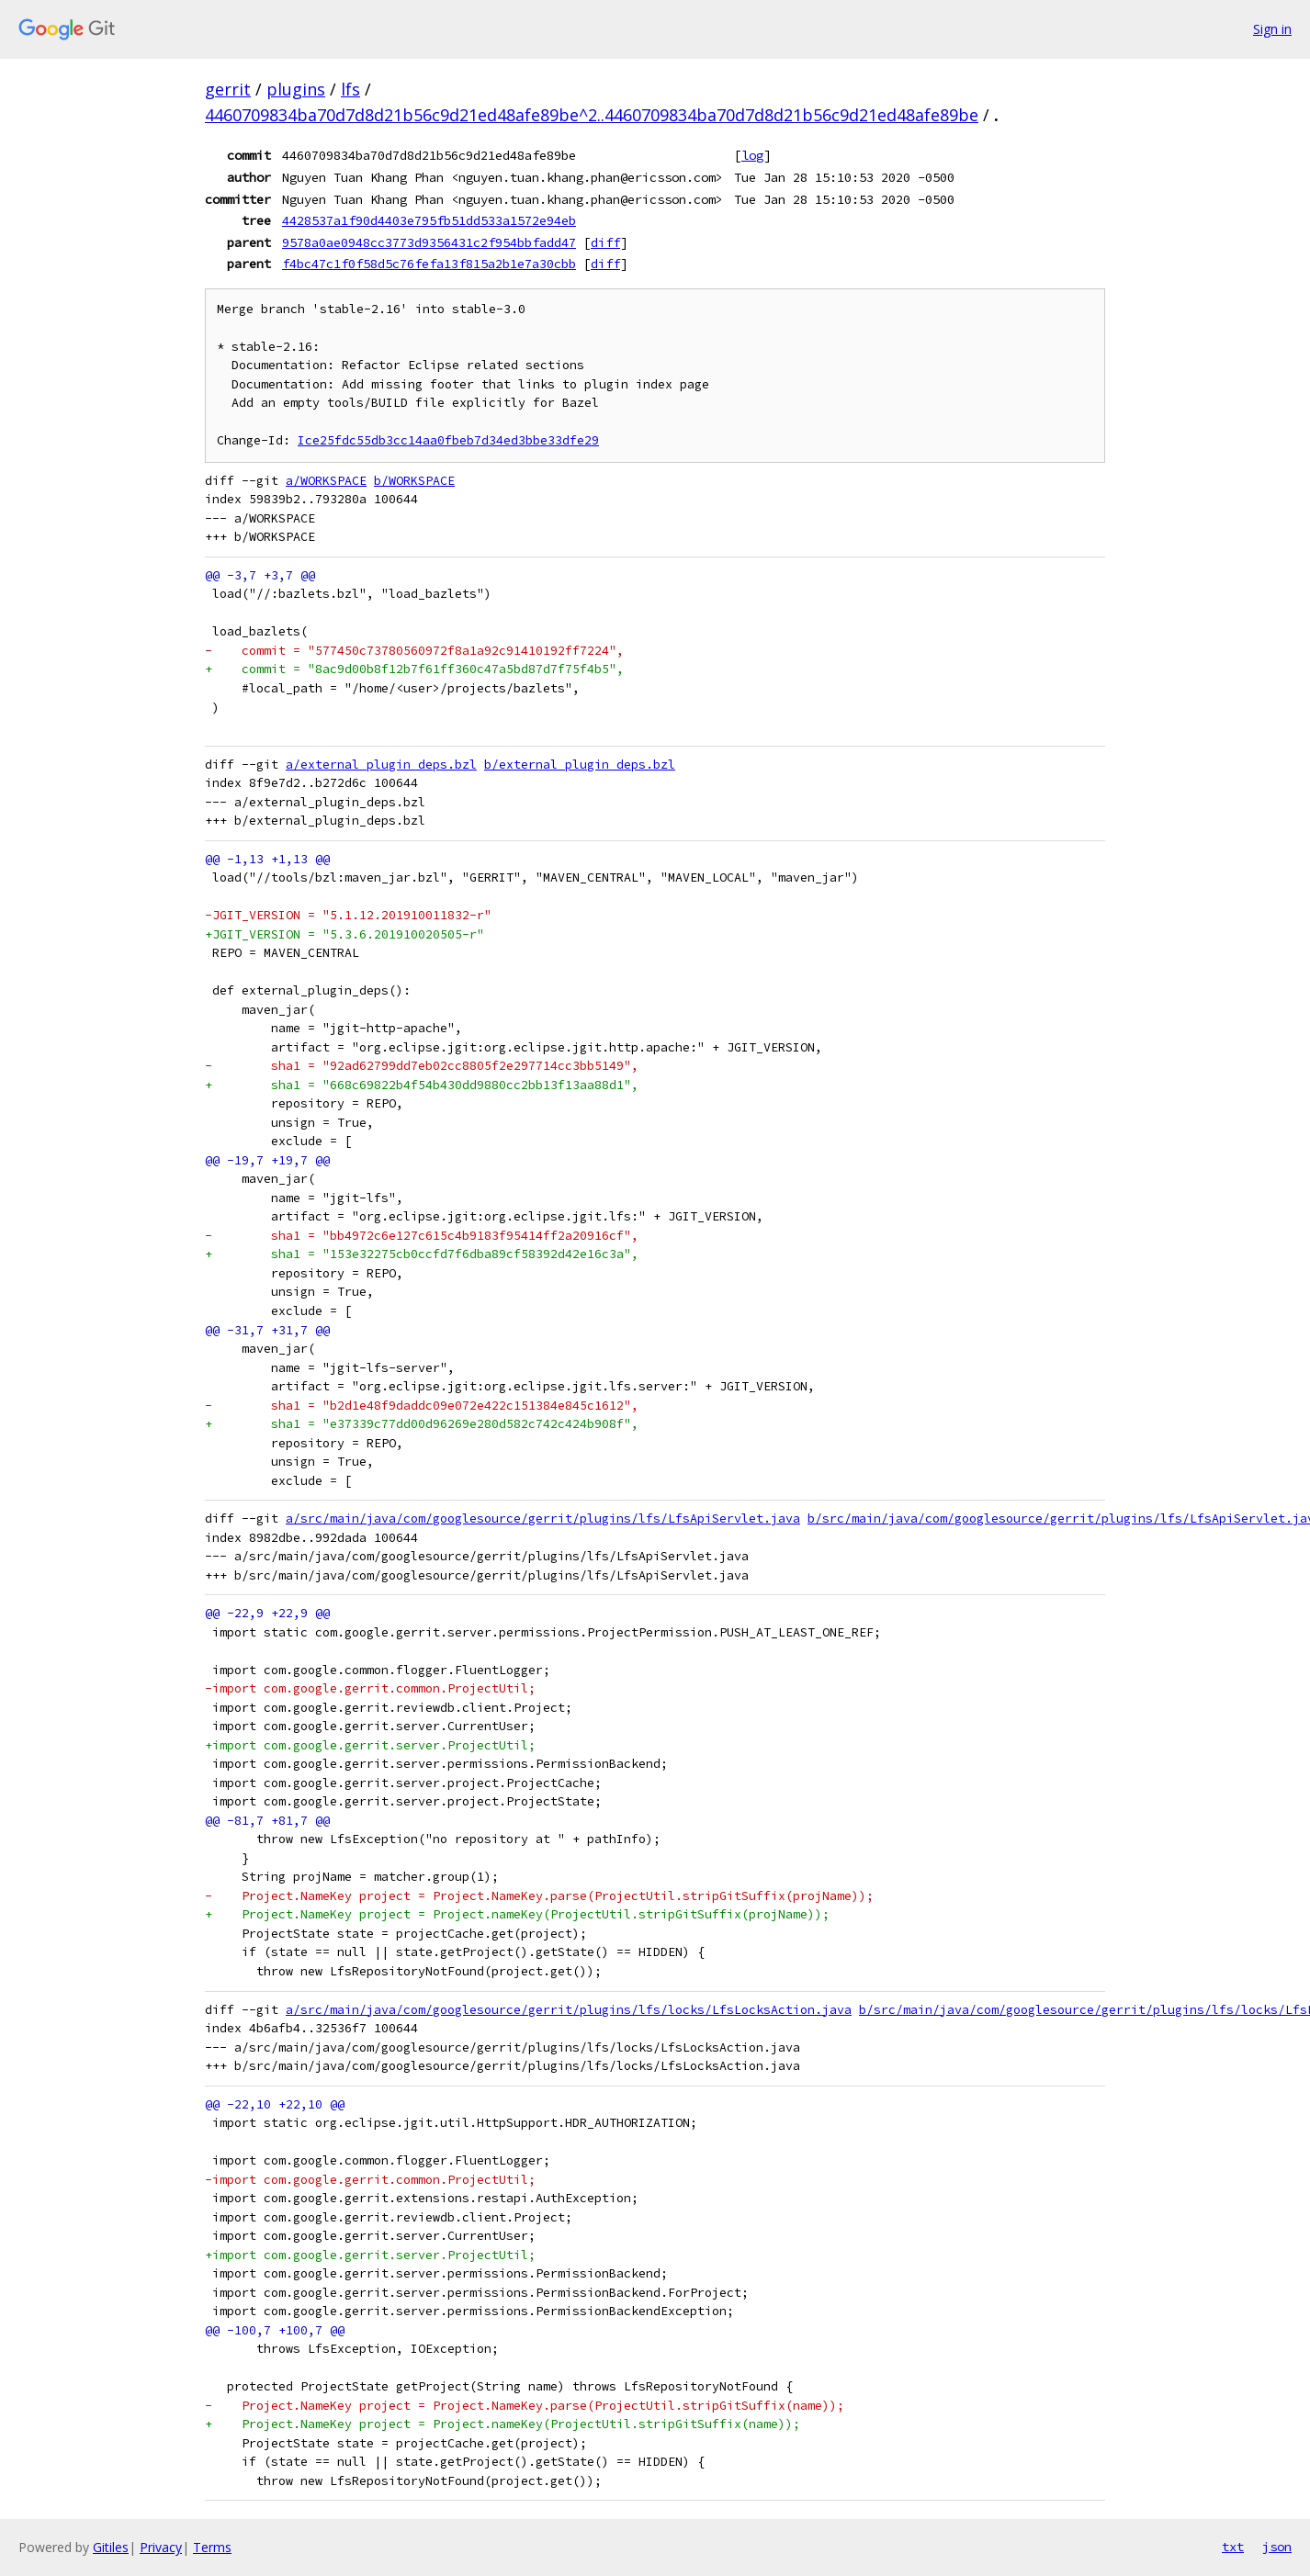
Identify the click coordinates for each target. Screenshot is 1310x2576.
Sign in (1272, 29)
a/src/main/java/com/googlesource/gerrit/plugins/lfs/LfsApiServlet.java (543, 1518)
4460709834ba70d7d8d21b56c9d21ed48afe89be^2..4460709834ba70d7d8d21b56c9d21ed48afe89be (591, 115)
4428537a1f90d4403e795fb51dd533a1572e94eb (429, 220)
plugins (295, 89)
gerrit (228, 89)
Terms (212, 2547)
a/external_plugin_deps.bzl (381, 764)
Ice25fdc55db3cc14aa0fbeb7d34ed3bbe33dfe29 (448, 440)
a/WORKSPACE (326, 481)
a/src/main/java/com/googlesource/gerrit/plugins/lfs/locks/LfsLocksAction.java (569, 2010)
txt (1233, 2546)
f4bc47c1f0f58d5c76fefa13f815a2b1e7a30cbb (429, 263)
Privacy (161, 2547)
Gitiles (111, 2547)
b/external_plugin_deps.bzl (579, 764)
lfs (350, 89)
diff (605, 242)
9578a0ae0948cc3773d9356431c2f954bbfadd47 (429, 242)
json (1277, 2546)
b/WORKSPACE (414, 481)
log (752, 155)
